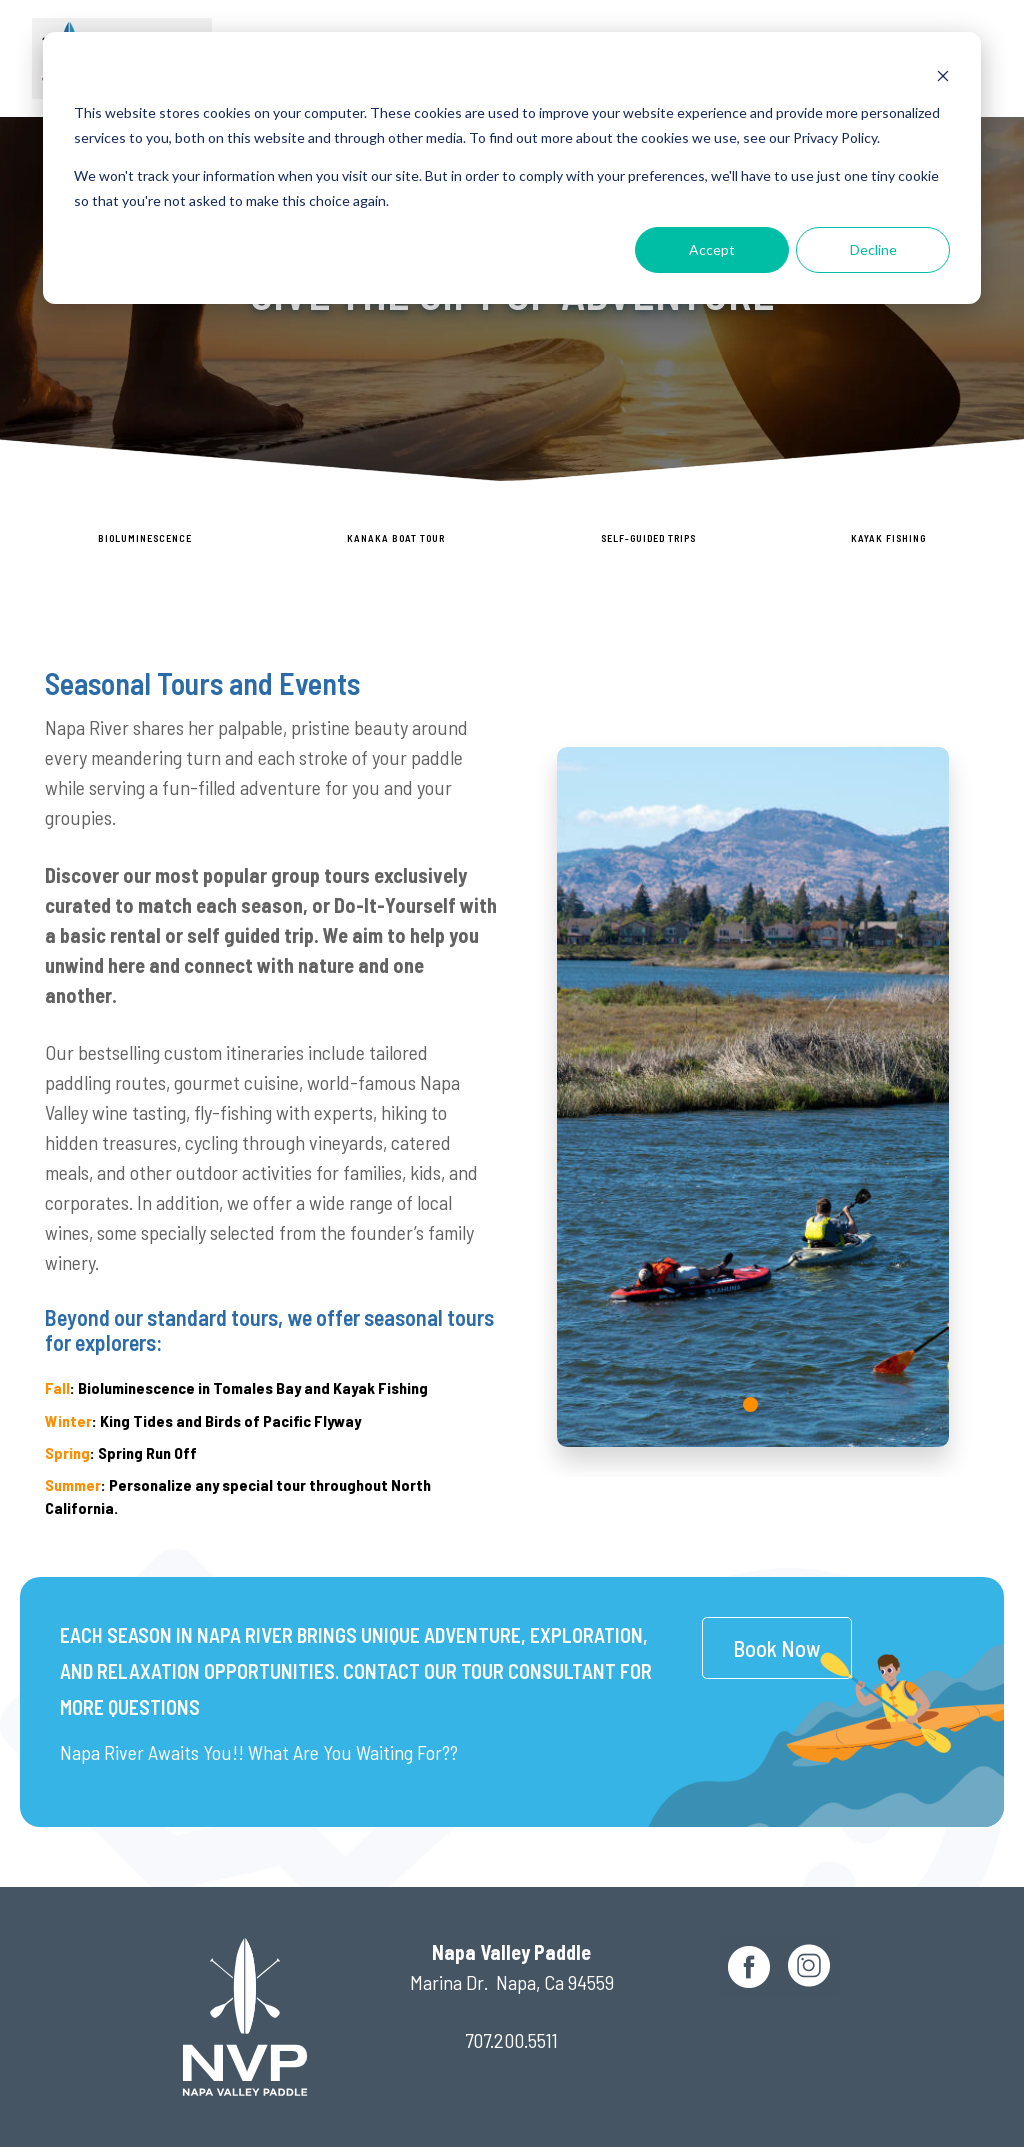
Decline (873, 249)
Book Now (777, 1648)
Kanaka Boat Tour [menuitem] (396, 538)
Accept (712, 249)
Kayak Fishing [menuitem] (888, 538)
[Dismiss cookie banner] (943, 75)
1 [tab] (753, 1407)
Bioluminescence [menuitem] (145, 538)
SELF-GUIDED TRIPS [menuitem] (648, 538)
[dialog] (512, 168)
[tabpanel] (753, 1097)
